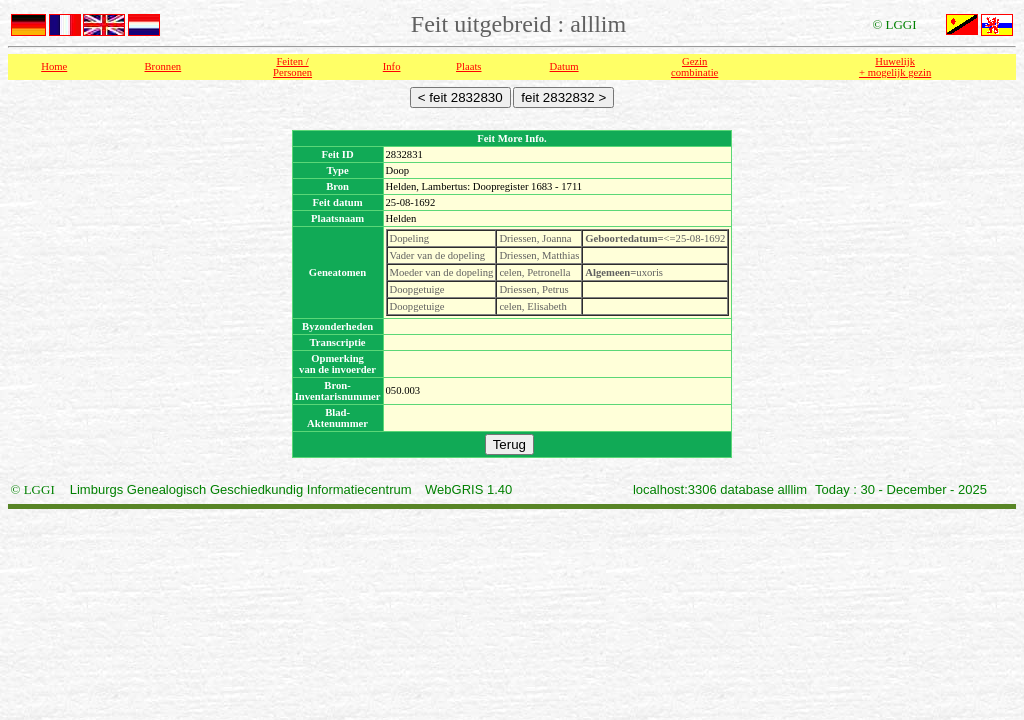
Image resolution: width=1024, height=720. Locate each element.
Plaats (468, 66)
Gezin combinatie (694, 67)
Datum (564, 66)
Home (54, 66)
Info (392, 66)
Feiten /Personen (292, 67)
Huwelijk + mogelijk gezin (895, 67)
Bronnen (163, 66)
